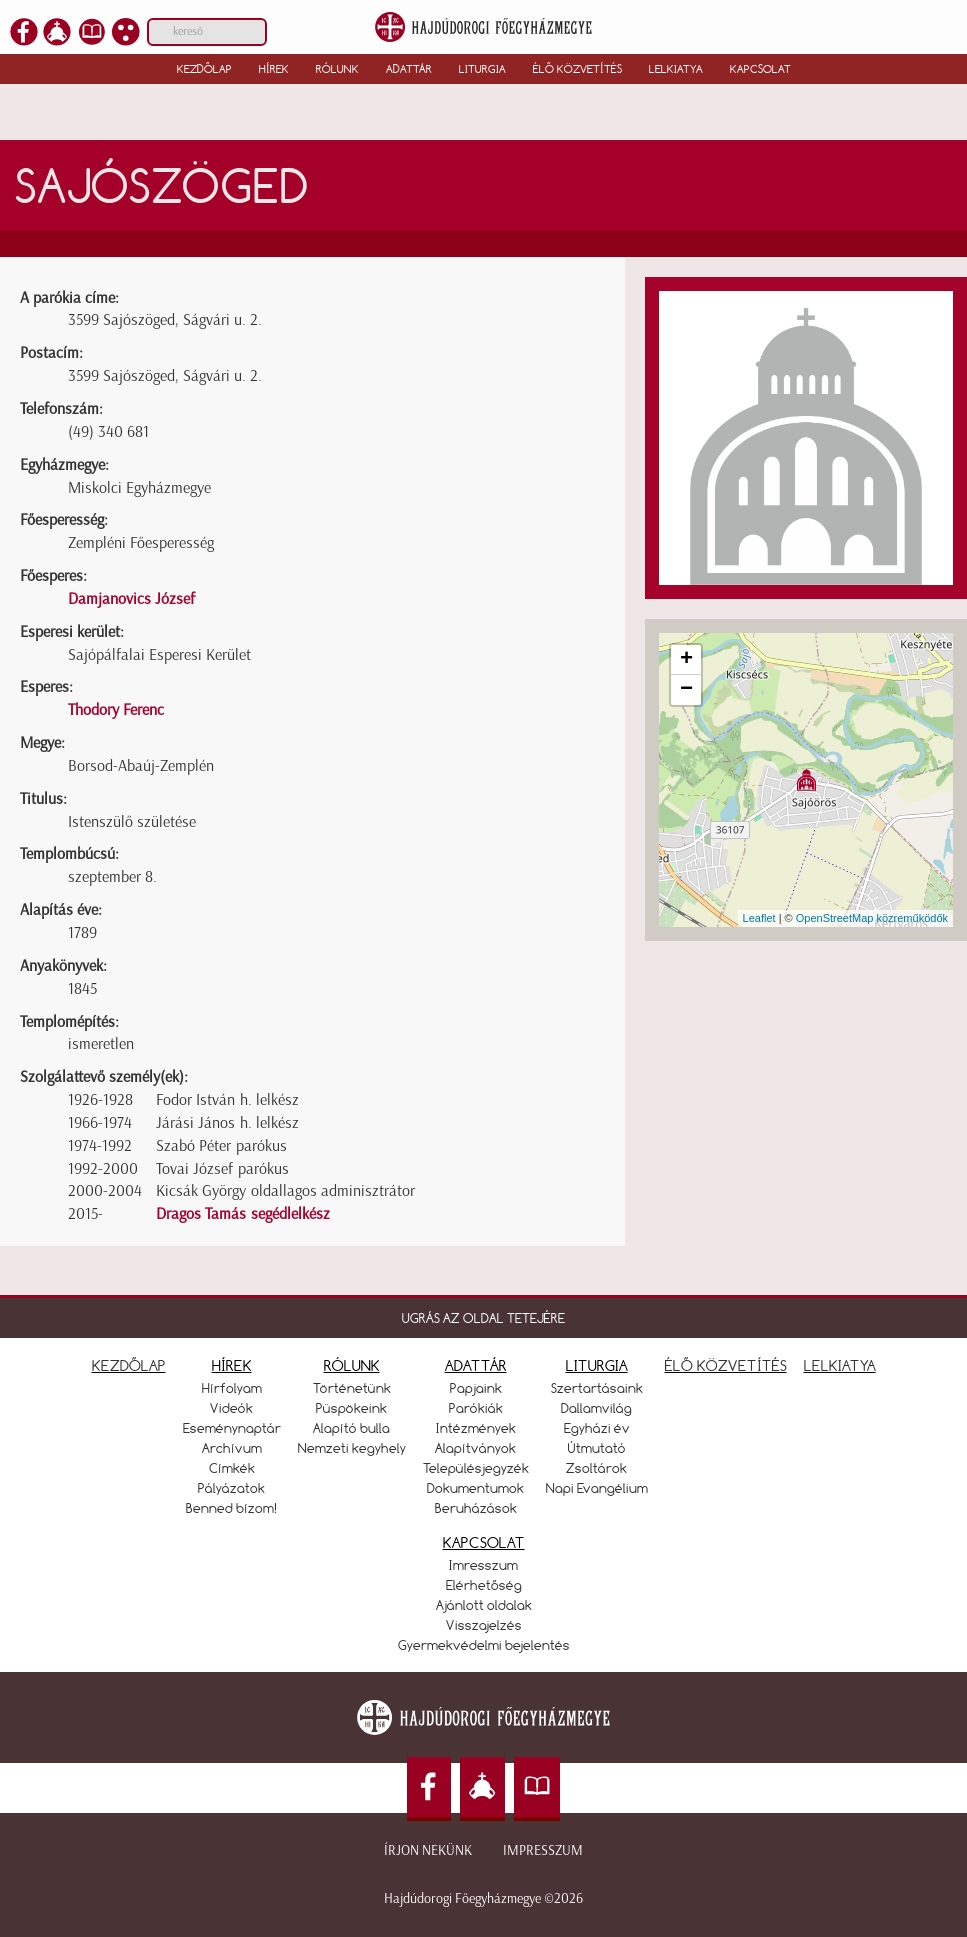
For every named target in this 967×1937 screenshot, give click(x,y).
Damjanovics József (131, 598)
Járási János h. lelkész (227, 1122)
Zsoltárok (596, 1468)
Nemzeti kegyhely (352, 1448)
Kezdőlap (204, 69)
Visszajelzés (484, 1625)
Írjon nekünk (428, 1850)
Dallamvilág (596, 1408)
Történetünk (352, 1388)
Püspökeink (351, 1408)
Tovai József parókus (222, 1168)
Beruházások (476, 1508)
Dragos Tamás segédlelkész (243, 1213)
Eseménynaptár (232, 1428)
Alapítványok (475, 1448)
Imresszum (483, 1565)
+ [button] (686, 660)
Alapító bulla (351, 1428)
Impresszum (543, 1850)
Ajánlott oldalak (484, 1605)
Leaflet (759, 918)
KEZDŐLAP (129, 1365)
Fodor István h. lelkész (227, 1099)
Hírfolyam (232, 1388)
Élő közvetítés (577, 69)
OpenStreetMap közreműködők (872, 918)
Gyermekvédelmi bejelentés (484, 1645)
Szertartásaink (597, 1388)
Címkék (232, 1468)
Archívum (232, 1448)
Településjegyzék (476, 1468)
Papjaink (476, 1388)
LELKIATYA (840, 1365)
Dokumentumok (475, 1488)
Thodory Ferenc (116, 709)
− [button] (686, 690)
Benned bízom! (232, 1508)
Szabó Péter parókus (221, 1145)
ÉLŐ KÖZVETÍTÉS (726, 1365)
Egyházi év (597, 1428)
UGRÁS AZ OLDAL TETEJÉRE (483, 1318)
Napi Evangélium (597, 1488)
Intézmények (476, 1428)
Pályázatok (231, 1488)
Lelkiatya (676, 69)
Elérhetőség (484, 1585)
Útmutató (597, 1448)
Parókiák (476, 1408)
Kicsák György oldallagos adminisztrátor (285, 1190)
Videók (231, 1408)
